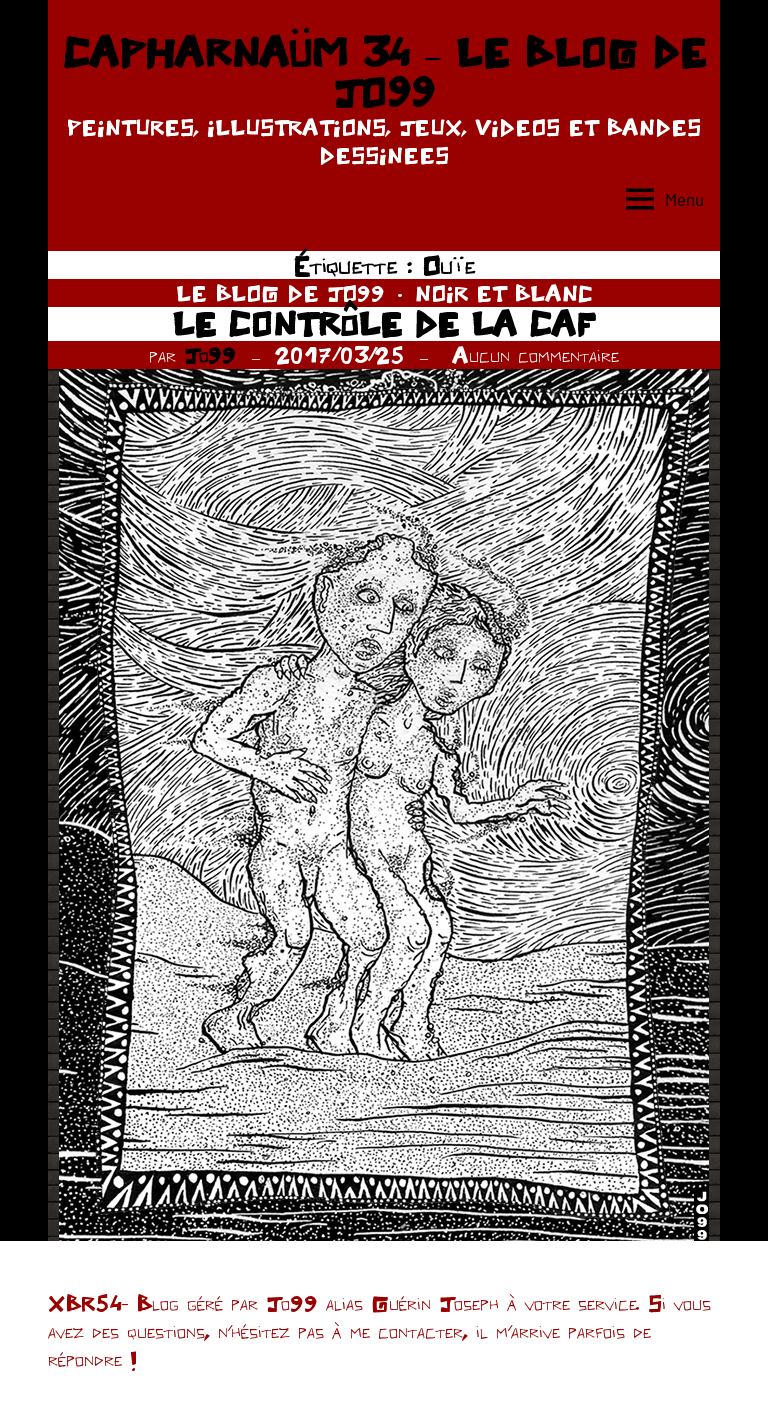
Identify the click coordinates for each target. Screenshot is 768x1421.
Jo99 (210, 355)
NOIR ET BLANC (504, 293)
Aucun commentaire (535, 355)
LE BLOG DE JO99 (280, 293)
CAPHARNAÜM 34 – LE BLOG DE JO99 (384, 72)
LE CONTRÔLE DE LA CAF (384, 323)
